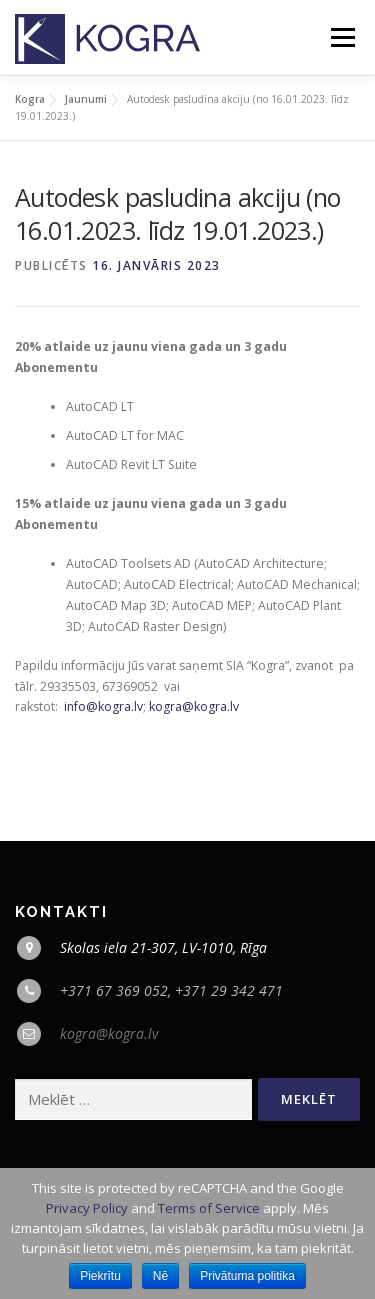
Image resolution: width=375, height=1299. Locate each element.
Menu (341, 37)
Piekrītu (100, 1276)
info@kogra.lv (103, 706)
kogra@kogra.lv (194, 706)
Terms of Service (209, 1208)
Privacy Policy (87, 1208)
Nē (160, 1276)
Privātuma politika (247, 1276)
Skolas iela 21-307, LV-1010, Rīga (163, 947)
